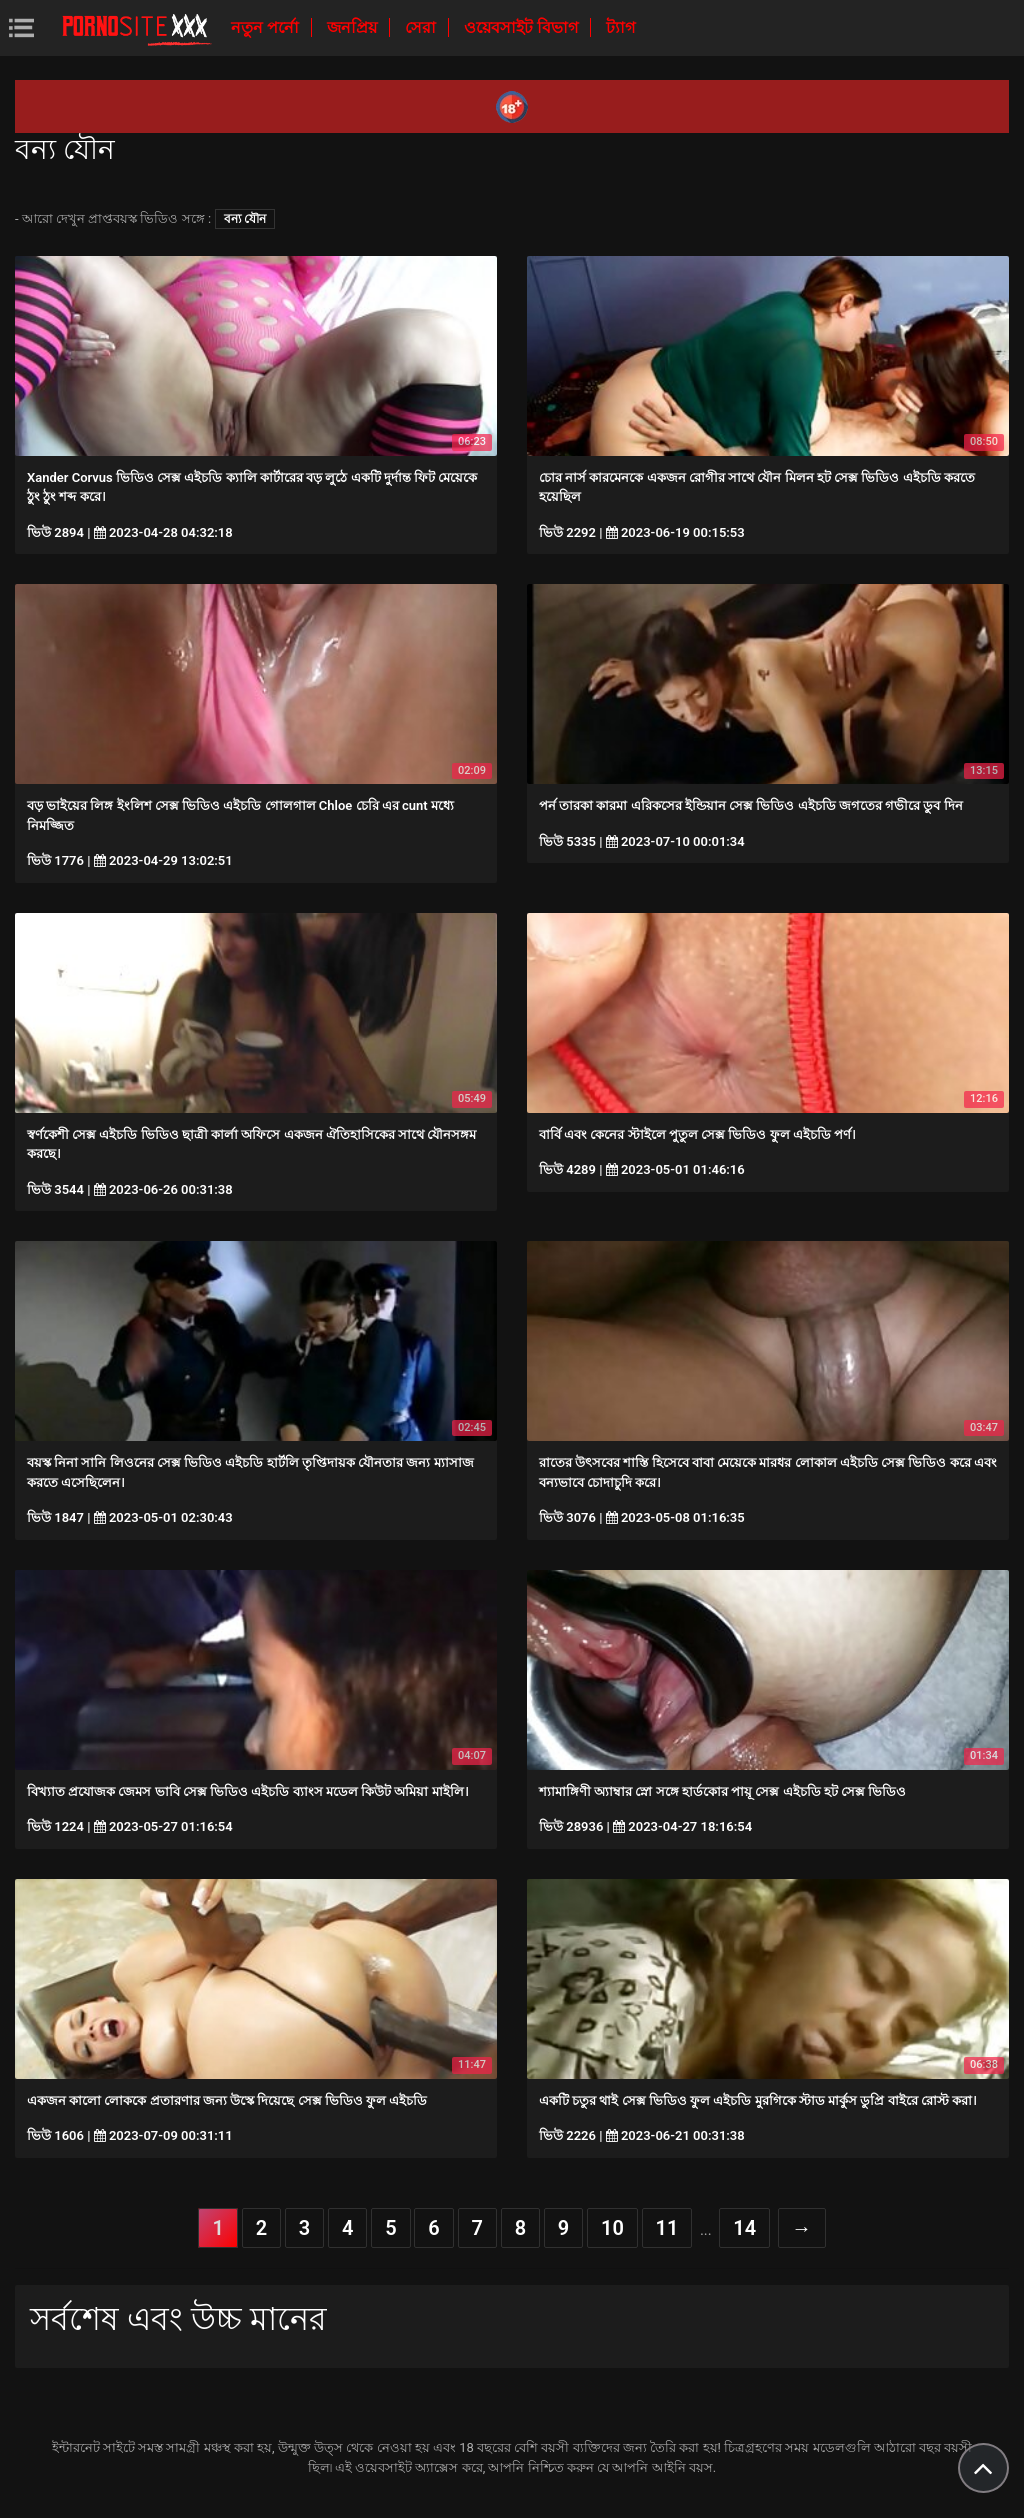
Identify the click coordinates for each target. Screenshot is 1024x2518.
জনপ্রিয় (354, 27)
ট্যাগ (620, 27)
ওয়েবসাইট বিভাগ (523, 27)
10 (612, 2228)
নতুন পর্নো (267, 27)
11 (667, 2228)
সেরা (422, 27)
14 (744, 2228)
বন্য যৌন (245, 219)
